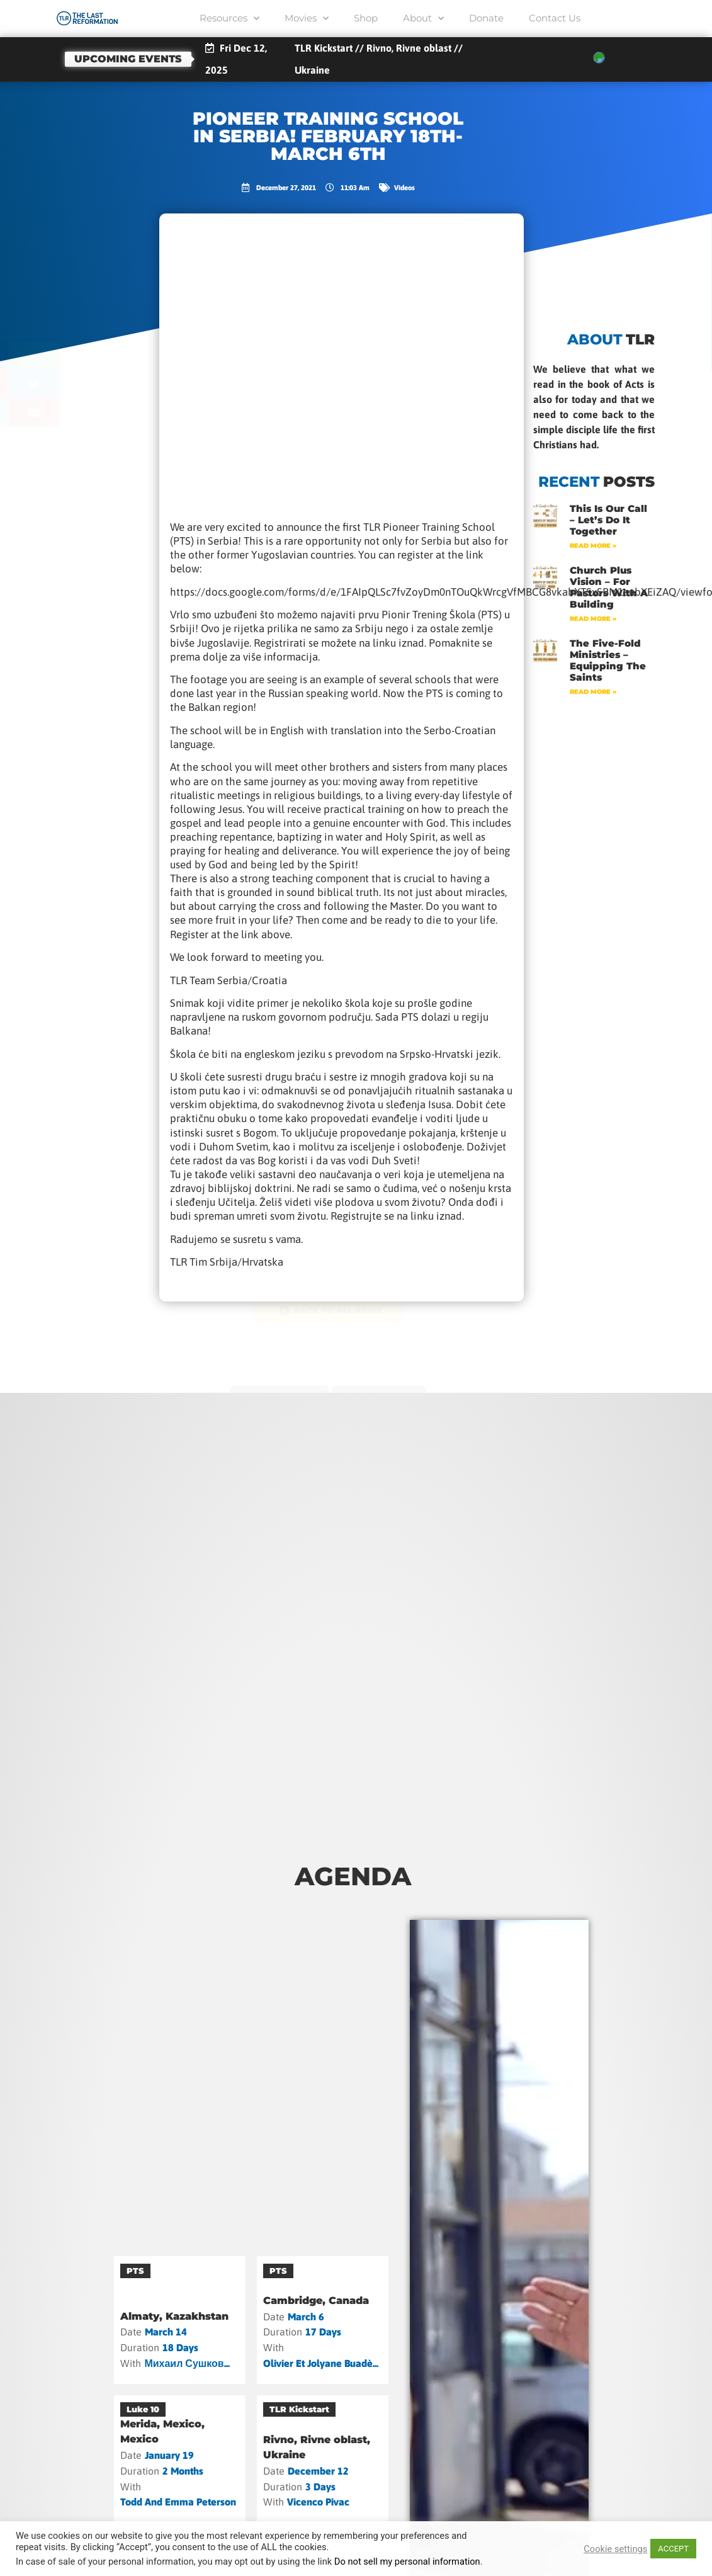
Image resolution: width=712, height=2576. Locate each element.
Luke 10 (143, 2409)
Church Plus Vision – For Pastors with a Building (609, 587)
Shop (366, 18)
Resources (229, 18)
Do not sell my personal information (407, 2561)
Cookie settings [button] (615, 2549)
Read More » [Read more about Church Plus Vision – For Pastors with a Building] (593, 619)
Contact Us (554, 18)
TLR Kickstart (299, 2409)
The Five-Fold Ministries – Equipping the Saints (608, 660)
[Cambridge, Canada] (322, 2319)
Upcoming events (128, 59)
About (423, 18)
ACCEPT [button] (673, 2548)
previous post (276, 1392)
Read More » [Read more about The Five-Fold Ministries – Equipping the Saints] (593, 692)
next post (382, 1392)
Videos (404, 187)
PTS (135, 2271)
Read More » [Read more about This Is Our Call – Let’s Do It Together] (593, 546)
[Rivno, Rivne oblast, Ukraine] (322, 2458)
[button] (82, 355)
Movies (307, 18)
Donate (486, 18)
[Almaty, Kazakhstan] (180, 2319)
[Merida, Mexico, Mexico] (180, 2458)
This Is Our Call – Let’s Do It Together (608, 519)
